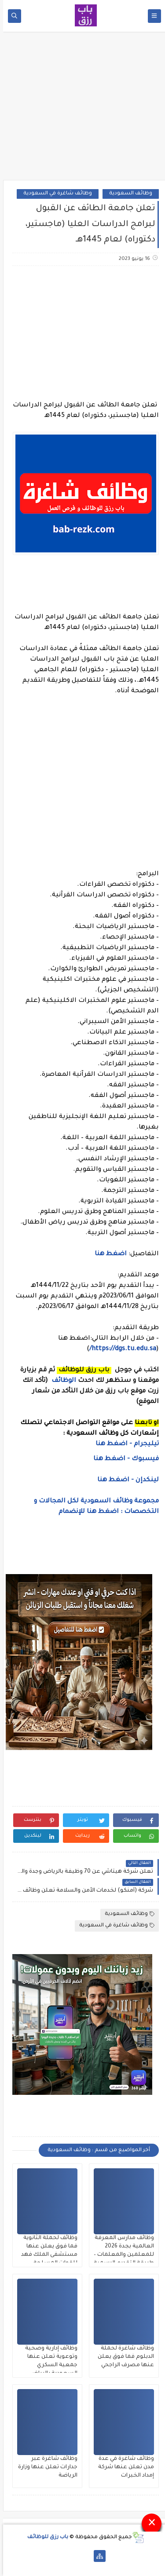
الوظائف (60, 1381)
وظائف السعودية (127, 194)
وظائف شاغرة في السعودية (54, 194)
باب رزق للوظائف (44, 2537)
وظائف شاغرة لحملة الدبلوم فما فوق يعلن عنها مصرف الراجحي (123, 2357)
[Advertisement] (83, 108)
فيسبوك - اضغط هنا (123, 1459)
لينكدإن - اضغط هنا (125, 1480)
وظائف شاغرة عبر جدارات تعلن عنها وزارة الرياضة (44, 2467)
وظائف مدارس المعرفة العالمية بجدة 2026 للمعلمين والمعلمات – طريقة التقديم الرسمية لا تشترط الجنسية (121, 2255)
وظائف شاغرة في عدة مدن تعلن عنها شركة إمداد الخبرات (123, 2467)
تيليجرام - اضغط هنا (124, 1444)
